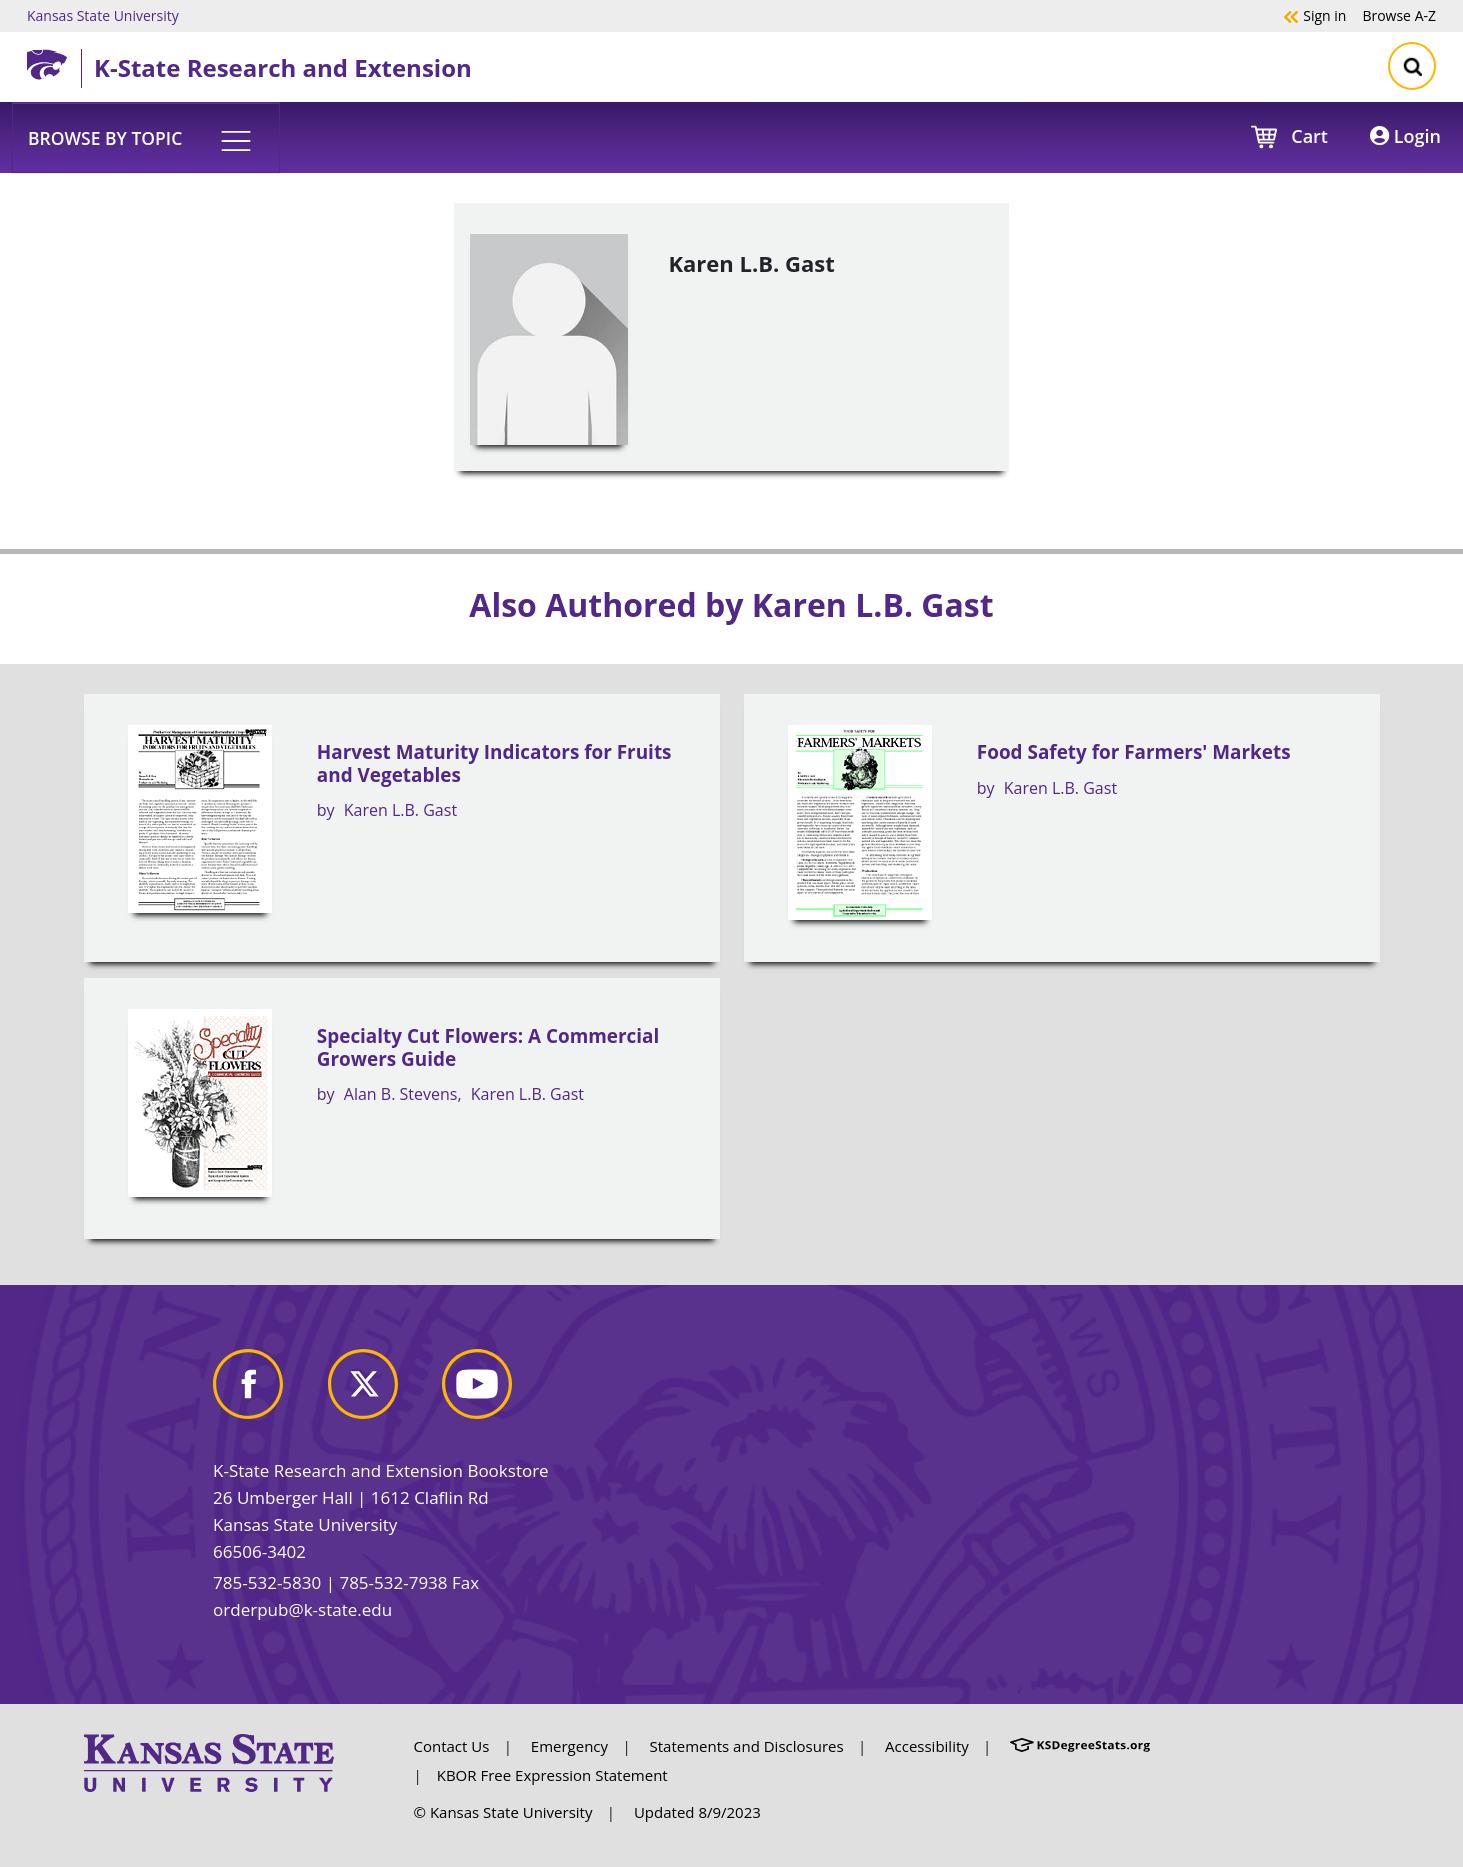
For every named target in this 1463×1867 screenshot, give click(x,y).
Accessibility (927, 1746)
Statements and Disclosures (747, 1746)
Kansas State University (103, 15)
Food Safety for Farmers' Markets (1134, 752)
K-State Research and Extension (283, 67)
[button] (146, 137)
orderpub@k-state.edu (302, 1609)
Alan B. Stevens (401, 1094)
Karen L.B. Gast (400, 810)
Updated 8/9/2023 (697, 1812)
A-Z (1399, 15)
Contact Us (452, 1746)
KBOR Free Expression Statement (552, 1775)
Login (1405, 136)
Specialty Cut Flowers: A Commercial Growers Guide (488, 1047)
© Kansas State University (503, 1812)
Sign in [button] (1314, 15)
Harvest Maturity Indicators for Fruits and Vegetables (494, 763)
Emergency (569, 1746)
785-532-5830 (267, 1582)
